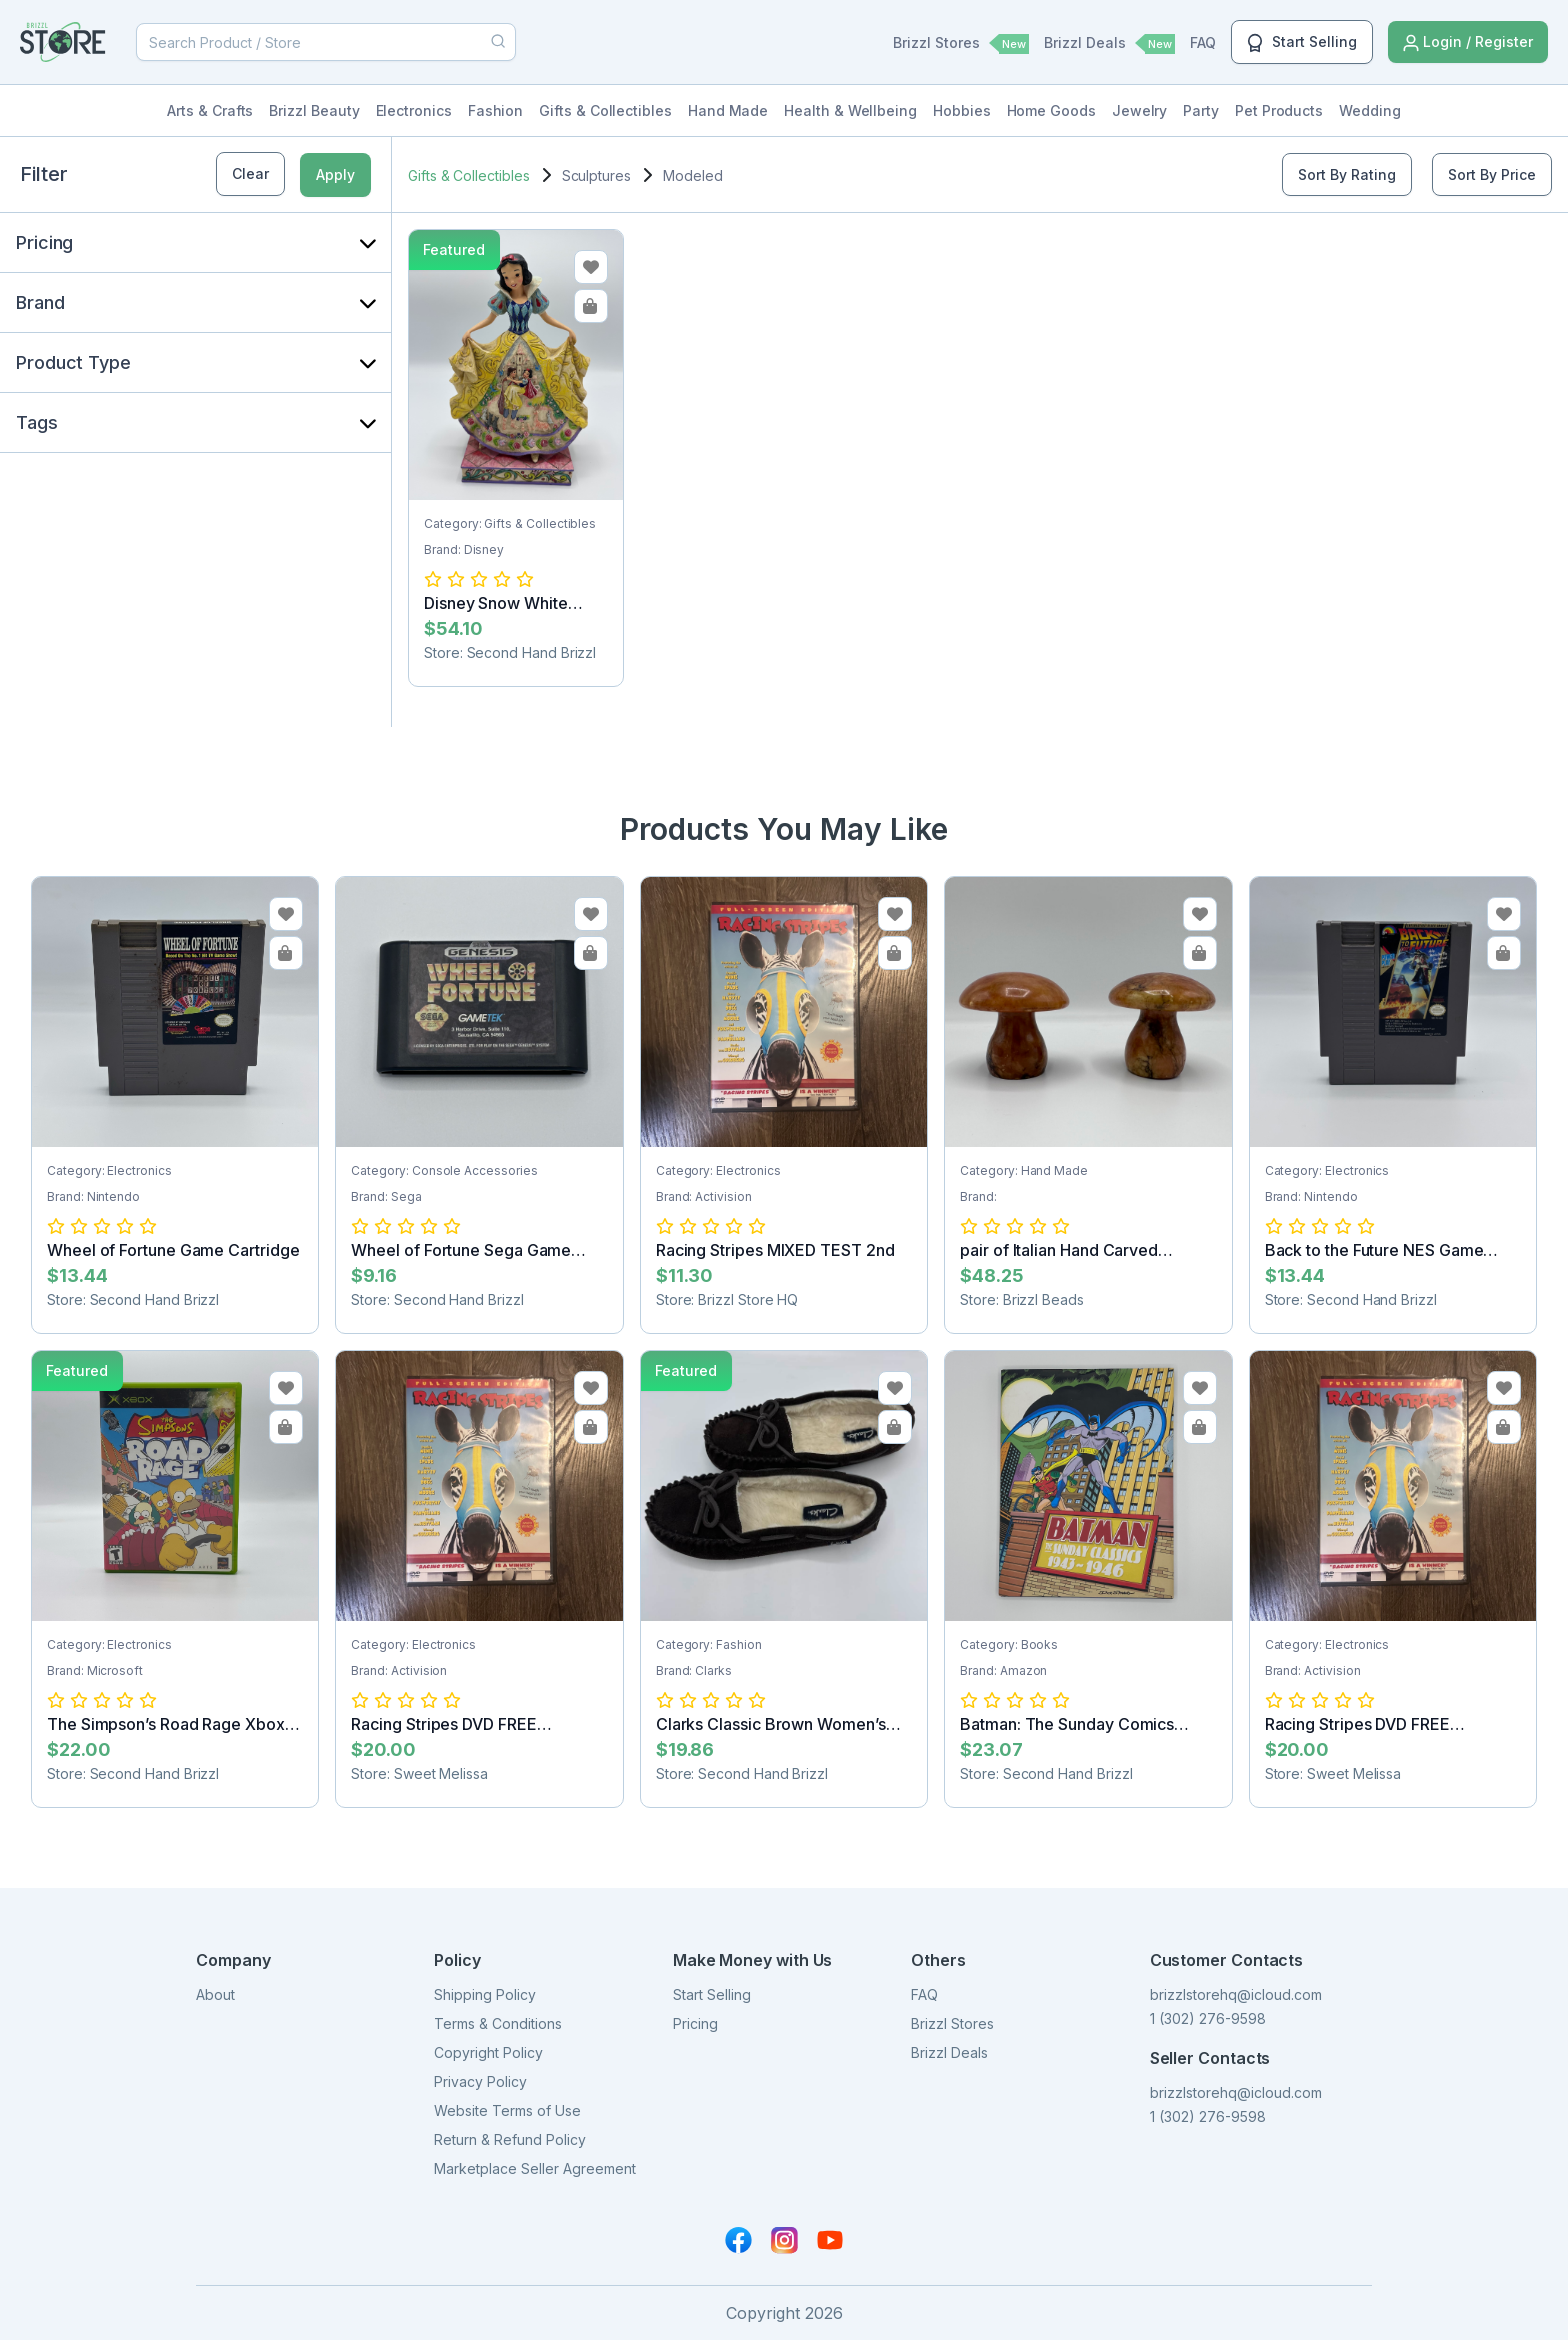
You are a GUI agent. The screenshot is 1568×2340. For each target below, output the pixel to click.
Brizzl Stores (961, 44)
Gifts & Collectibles (605, 110)
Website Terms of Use (507, 2110)
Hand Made (728, 110)
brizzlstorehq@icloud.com (1236, 1994)
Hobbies (962, 110)
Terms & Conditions (498, 2023)
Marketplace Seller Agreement (535, 2168)
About (215, 1994)
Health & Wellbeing (850, 110)
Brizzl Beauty (314, 110)
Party (1201, 110)
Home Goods (1051, 110)
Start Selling (1302, 43)
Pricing (695, 2023)
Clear (250, 173)
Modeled (693, 175)
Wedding (1370, 110)
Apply (335, 174)
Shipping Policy (485, 1994)
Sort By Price (1492, 174)
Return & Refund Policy (510, 2139)
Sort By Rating (1347, 174)
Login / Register (1468, 42)
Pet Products (1279, 110)
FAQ (1203, 42)
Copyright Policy (488, 2052)
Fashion (496, 110)
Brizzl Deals (1109, 44)
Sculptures (596, 175)
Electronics (414, 110)
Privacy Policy (480, 2081)
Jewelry (1140, 110)
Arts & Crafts (210, 110)
